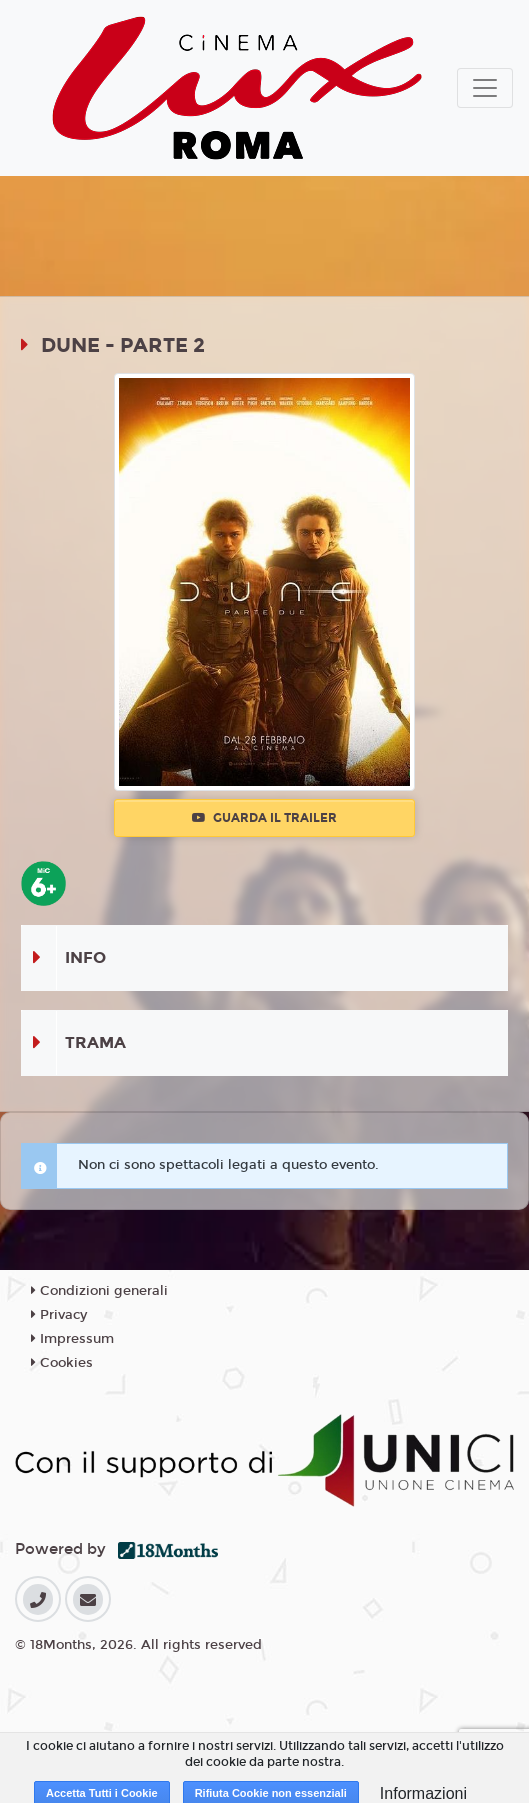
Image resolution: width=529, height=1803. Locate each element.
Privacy (59, 1315)
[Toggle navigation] (485, 88)
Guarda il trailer (264, 818)
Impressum (72, 1339)
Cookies (62, 1363)
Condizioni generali (99, 1291)
